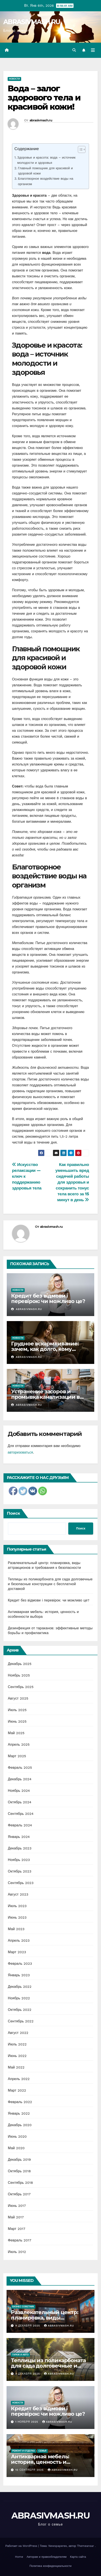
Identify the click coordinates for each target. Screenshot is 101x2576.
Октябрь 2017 (19, 2194)
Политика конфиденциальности (50, 2566)
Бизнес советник (23, 2306)
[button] (74, 50)
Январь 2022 (19, 2113)
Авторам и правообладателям (47, 2556)
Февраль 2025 (20, 1767)
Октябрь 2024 (19, 1802)
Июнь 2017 (17, 2206)
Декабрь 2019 (19, 2159)
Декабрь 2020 (20, 2125)
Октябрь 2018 (19, 2171)
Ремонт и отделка (23, 2451)
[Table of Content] (82, 149)
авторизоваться (20, 1452)
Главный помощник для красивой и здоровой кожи (45, 170)
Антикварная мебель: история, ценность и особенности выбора (40, 2461)
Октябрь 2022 (19, 2010)
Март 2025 (17, 1756)
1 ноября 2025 (27, 2421)
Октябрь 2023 (19, 1871)
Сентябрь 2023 (21, 1883)
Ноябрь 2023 (19, 1860)
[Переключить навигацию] (93, 50)
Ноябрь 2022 (19, 1998)
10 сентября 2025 (30, 2469)
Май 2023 (16, 1929)
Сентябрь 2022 (21, 2021)
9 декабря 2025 (28, 2325)
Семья (42, 2451)
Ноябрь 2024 (19, 1791)
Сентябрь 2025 (21, 1687)
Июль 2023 (17, 1906)
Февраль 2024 (20, 1825)
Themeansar (85, 2546)
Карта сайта (78, 2556)
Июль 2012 (17, 2252)
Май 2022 (16, 2067)
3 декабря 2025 (28, 2373)
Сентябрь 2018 (20, 2183)
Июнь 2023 (17, 1917)
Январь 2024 (19, 1837)
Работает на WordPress (21, 2546)
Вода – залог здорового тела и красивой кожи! (44, 97)
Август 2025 (18, 1698)
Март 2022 (17, 2090)
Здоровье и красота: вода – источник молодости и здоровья (46, 160)
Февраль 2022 (20, 2102)
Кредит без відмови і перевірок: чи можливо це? (48, 1298)
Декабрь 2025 (19, 1664)
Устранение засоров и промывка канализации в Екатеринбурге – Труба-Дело (49, 1396)
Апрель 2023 (19, 1940)
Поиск (13, 1513)
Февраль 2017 (19, 2240)
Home (19, 2556)
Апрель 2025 (19, 1744)
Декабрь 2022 (19, 1987)
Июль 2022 (17, 2044)
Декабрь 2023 (19, 1848)
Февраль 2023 (20, 1963)
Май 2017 (16, 2217)
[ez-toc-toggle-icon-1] (79, 150)
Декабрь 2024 (19, 1779)
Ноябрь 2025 (19, 1675)
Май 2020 (16, 2148)
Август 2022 (18, 2033)
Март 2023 (17, 1952)
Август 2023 (18, 1894)
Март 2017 (16, 2229)
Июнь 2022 (17, 2056)
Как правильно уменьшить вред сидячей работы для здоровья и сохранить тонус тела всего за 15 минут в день (72, 1182)
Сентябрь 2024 (21, 1814)
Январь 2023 (19, 1975)
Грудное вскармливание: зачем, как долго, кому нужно (45, 1349)
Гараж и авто (20, 2354)
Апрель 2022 (19, 2079)
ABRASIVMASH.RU (31, 22)
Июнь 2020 (17, 2136)
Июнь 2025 (17, 1721)
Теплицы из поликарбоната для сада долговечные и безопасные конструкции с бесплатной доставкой (50, 1584)
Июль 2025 (17, 1710)
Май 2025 (16, 1733)
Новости (14, 79)
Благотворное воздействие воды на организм (45, 181)
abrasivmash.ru (40, 120)
